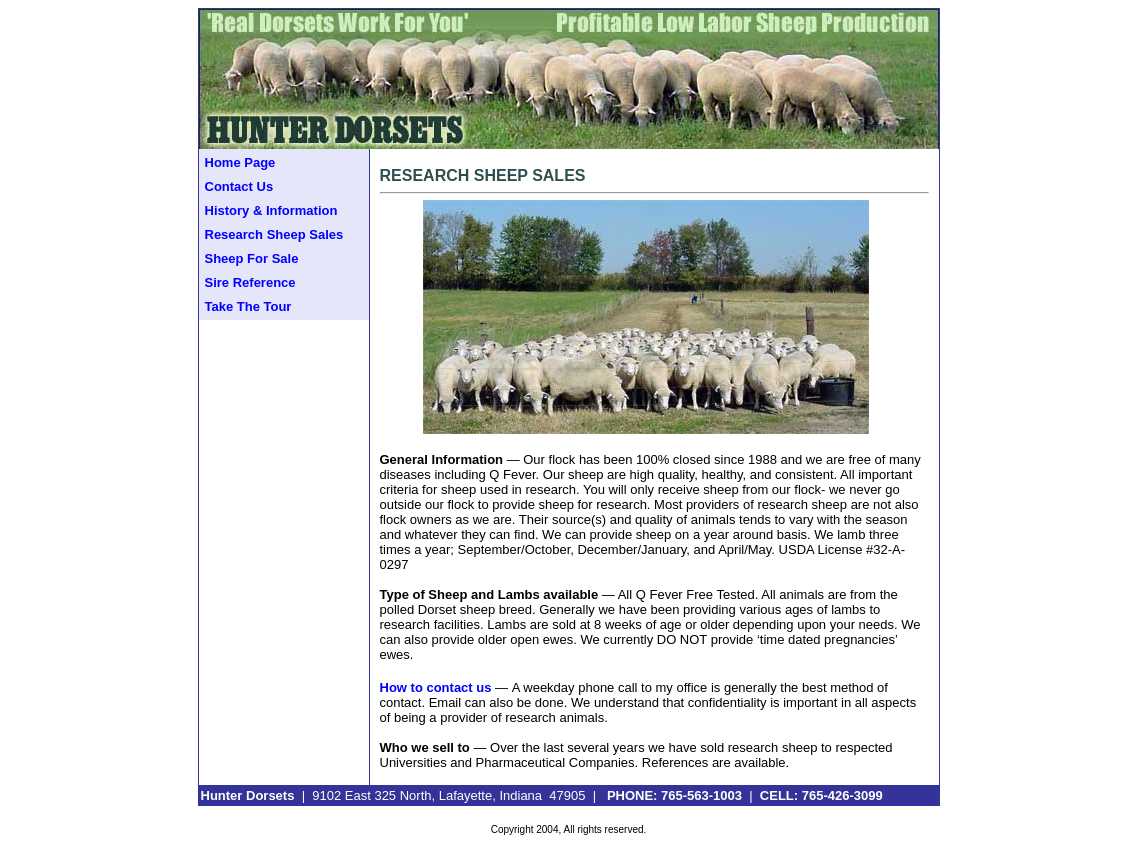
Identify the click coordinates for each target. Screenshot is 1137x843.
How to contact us (436, 687)
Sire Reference (250, 282)
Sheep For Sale (252, 258)
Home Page (240, 162)
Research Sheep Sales (274, 234)
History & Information (271, 210)
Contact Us (239, 186)
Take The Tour (248, 306)
